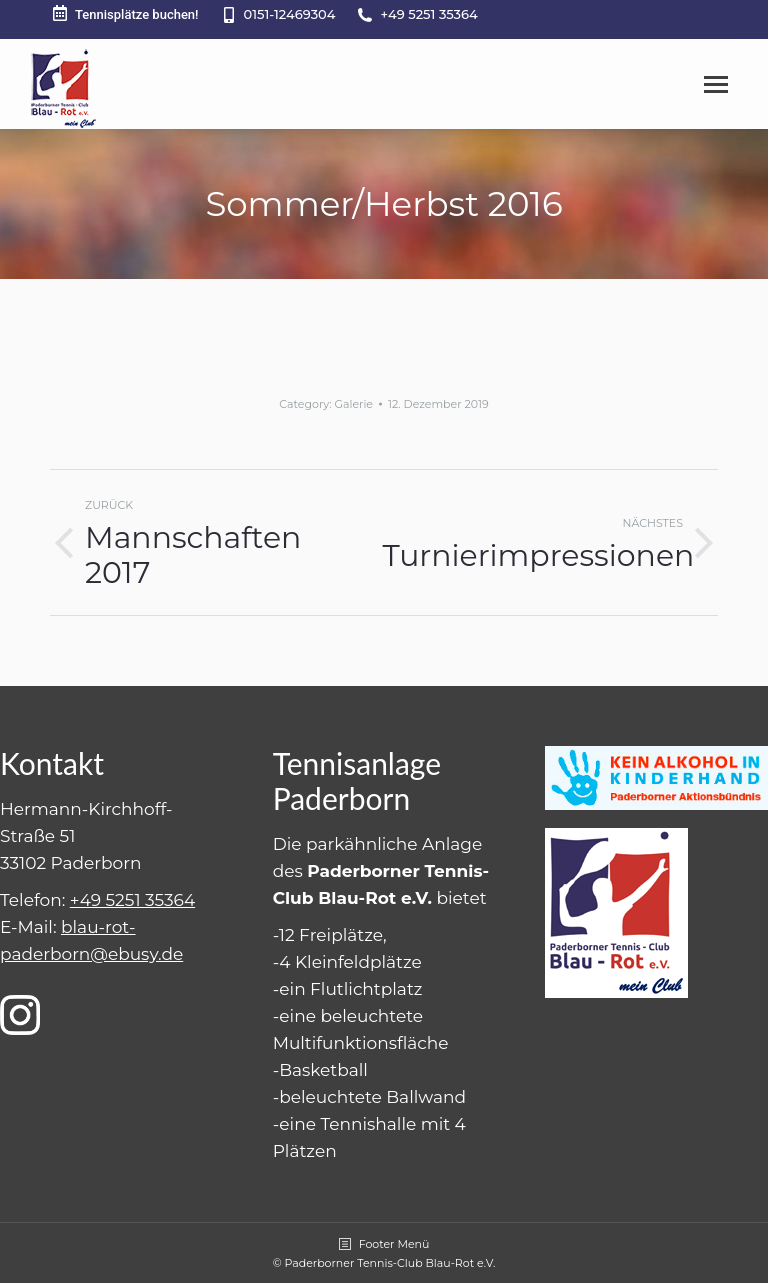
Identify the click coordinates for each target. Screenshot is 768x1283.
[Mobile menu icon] (716, 84)
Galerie (353, 404)
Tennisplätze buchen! (124, 13)
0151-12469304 (290, 14)
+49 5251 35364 (428, 14)
